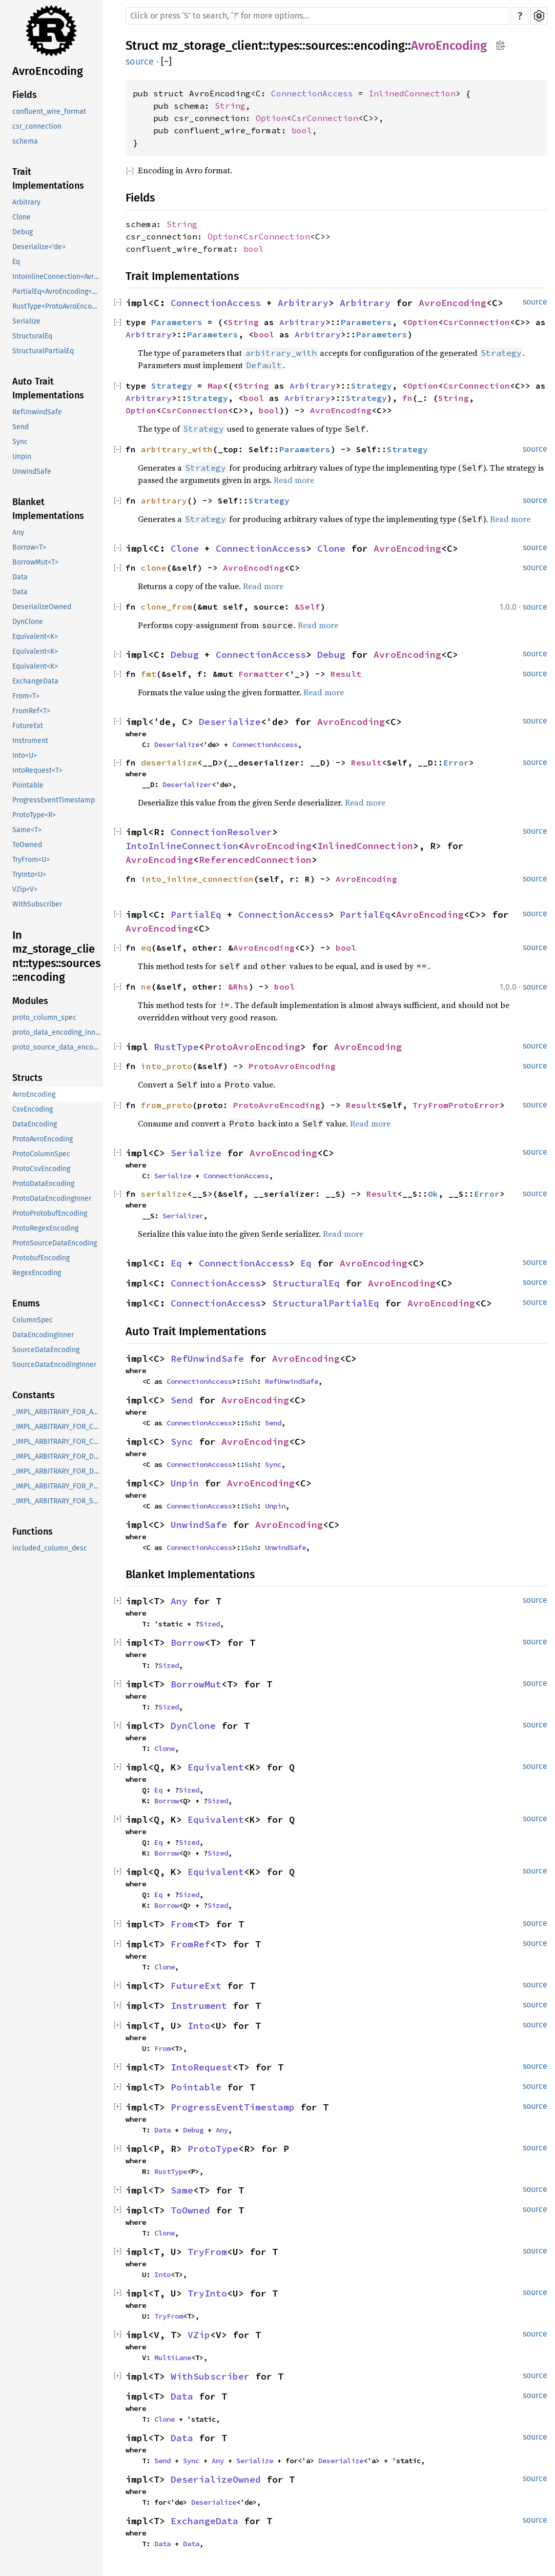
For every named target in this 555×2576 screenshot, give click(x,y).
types (284, 45)
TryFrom (207, 2252)
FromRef (190, 1944)
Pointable (28, 785)
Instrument (30, 740)
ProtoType (213, 2149)
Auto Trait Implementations (48, 388)
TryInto (207, 2293)
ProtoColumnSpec (41, 1154)
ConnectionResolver (221, 832)
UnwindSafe (31, 471)
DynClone (27, 621)
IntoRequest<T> (37, 770)
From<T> (25, 696)
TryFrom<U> (31, 859)
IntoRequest (202, 2067)
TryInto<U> (29, 874)
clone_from (166, 606)
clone (154, 567)
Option (271, 118)
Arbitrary (26, 202)
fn (407, 398)
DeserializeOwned (41, 606)
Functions (32, 1531)
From (182, 1924)
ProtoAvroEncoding (42, 1139)
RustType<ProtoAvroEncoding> (57, 306)
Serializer (182, 1215)
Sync (20, 441)
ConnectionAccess (312, 93)
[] (166, 61)
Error (456, 762)
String (230, 105)
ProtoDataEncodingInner (51, 1198)
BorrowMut (196, 1684)
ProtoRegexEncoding (45, 1228)
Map (215, 385)
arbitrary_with (177, 449)
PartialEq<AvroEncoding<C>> (57, 291)
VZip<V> (24, 889)
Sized (209, 1623)
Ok (433, 1194)
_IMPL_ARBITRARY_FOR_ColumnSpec (57, 1426)
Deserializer (187, 784)
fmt (148, 674)
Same (182, 2190)
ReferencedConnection (255, 860)
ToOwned (27, 844)
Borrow (187, 1642)
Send (20, 426)
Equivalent (216, 1767)
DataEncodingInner (43, 1335)
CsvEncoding (32, 1109)
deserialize (169, 762)
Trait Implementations (48, 178)
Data (20, 577)
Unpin (21, 456)
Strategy (171, 385)
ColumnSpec (32, 1320)
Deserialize (230, 722)
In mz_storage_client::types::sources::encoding (56, 956)
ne (146, 986)
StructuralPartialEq (43, 351)
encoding (379, 45)
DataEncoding (34, 1124)
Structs (27, 1077)
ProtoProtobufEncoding (49, 1213)
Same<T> (27, 830)
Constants (33, 1395)
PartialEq (196, 914)
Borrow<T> (29, 547)
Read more (294, 480)
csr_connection (36, 126)
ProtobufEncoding (41, 1258)
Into (199, 2025)
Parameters (176, 322)
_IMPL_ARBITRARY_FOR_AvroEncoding (57, 1411)
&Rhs (238, 986)
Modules (30, 1001)
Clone (21, 217)
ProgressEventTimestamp (53, 800)
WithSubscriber (37, 904)
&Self (307, 606)
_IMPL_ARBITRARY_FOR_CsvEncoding (57, 1441)
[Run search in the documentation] (317, 16)
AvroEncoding (47, 71)
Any (18, 532)
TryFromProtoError (456, 1105)
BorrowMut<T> (35, 562)
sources (326, 45)
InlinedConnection (412, 93)
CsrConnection (325, 118)
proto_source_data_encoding (57, 1047)
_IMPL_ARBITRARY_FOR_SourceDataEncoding (57, 1501)
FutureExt (27, 725)
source (140, 61)
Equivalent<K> (35, 636)
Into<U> (24, 755)
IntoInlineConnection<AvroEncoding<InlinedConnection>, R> (57, 276)
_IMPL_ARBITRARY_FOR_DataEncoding (57, 1456)
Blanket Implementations (48, 508)
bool (302, 130)
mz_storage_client (212, 45)
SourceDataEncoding (45, 1349)
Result (346, 674)
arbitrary (164, 500)
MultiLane (172, 2357)
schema (25, 141)
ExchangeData (35, 681)
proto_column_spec (44, 1017)
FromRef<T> (31, 711)
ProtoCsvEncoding (41, 1168)
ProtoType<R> (34, 815)
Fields (24, 94)
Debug (22, 232)
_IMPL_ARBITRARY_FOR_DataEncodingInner (57, 1471)
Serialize (26, 321)
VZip (199, 2335)
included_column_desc (49, 1548)
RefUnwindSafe (37, 412)
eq (146, 947)
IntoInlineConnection (182, 846)
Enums (26, 1303)
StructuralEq (32, 336)
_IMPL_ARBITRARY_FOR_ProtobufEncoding (57, 1486)
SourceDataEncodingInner (54, 1364)
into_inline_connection (197, 879)
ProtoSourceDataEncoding (54, 1243)
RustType (176, 1047)
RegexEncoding (36, 1273)
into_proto (166, 1066)
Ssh (250, 1381)
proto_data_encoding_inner (57, 1032)
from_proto (166, 1105)
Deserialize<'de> (39, 247)
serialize (164, 1194)
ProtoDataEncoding (43, 1183)
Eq (16, 261)
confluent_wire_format (49, 111)
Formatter (261, 674)
